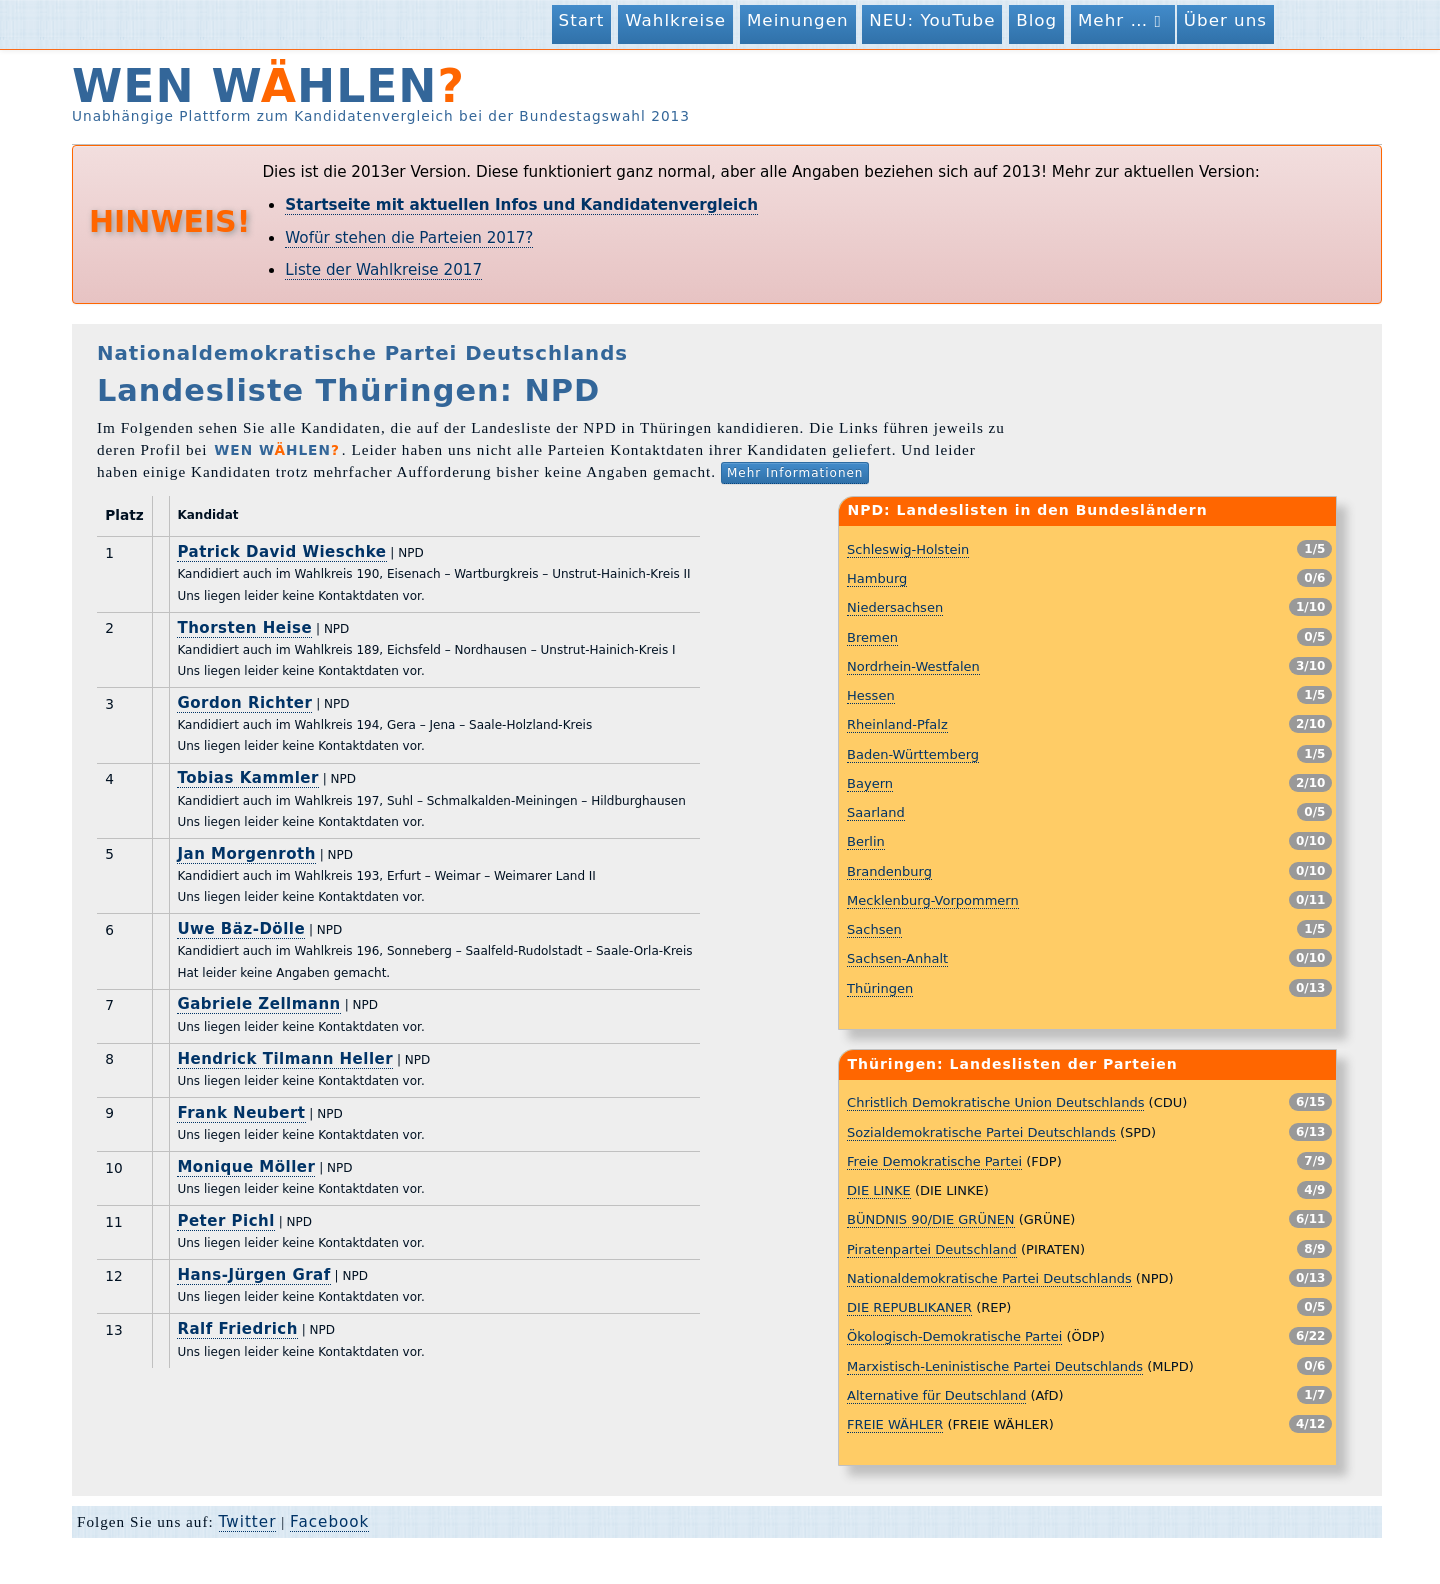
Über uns (1225, 20)
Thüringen (880, 988)
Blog (1036, 20)
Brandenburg (889, 871)
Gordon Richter (244, 703)
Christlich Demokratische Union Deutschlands (995, 1102)
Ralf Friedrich (237, 1329)
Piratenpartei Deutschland (932, 1249)
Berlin (866, 841)
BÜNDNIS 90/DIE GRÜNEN (931, 1219)
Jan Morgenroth (246, 854)
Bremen (872, 637)
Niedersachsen (895, 607)
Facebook (329, 1522)
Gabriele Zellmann (258, 1004)
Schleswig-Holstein (908, 549)
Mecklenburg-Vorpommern (933, 900)
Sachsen (874, 929)
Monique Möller (246, 1167)
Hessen (871, 695)
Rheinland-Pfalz (897, 724)
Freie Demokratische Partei (934, 1161)
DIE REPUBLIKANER (909, 1307)
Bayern (870, 783)
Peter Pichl (225, 1221)
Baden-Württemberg (913, 754)
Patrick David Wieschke (281, 552)
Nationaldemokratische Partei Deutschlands (989, 1278)
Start (582, 20)
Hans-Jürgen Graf (253, 1275)
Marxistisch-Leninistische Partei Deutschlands (995, 1366)
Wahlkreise (675, 20)
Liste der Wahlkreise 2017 (383, 270)
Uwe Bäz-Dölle (241, 929)
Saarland (876, 812)
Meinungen (798, 20)
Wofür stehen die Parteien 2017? (409, 238)
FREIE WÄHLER (895, 1424)
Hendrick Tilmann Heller (285, 1059)
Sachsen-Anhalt (897, 958)
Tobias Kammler (247, 778)
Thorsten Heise (244, 628)
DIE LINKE (879, 1190)
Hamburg (877, 578)
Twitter (248, 1522)
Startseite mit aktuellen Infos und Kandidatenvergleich (521, 205)
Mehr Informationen (795, 473)
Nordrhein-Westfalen (913, 666)
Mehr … (1123, 20)
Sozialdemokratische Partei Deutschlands (981, 1132)
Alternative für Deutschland (936, 1395)
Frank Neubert (241, 1113)
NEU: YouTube (932, 20)
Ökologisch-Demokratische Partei (954, 1336)
